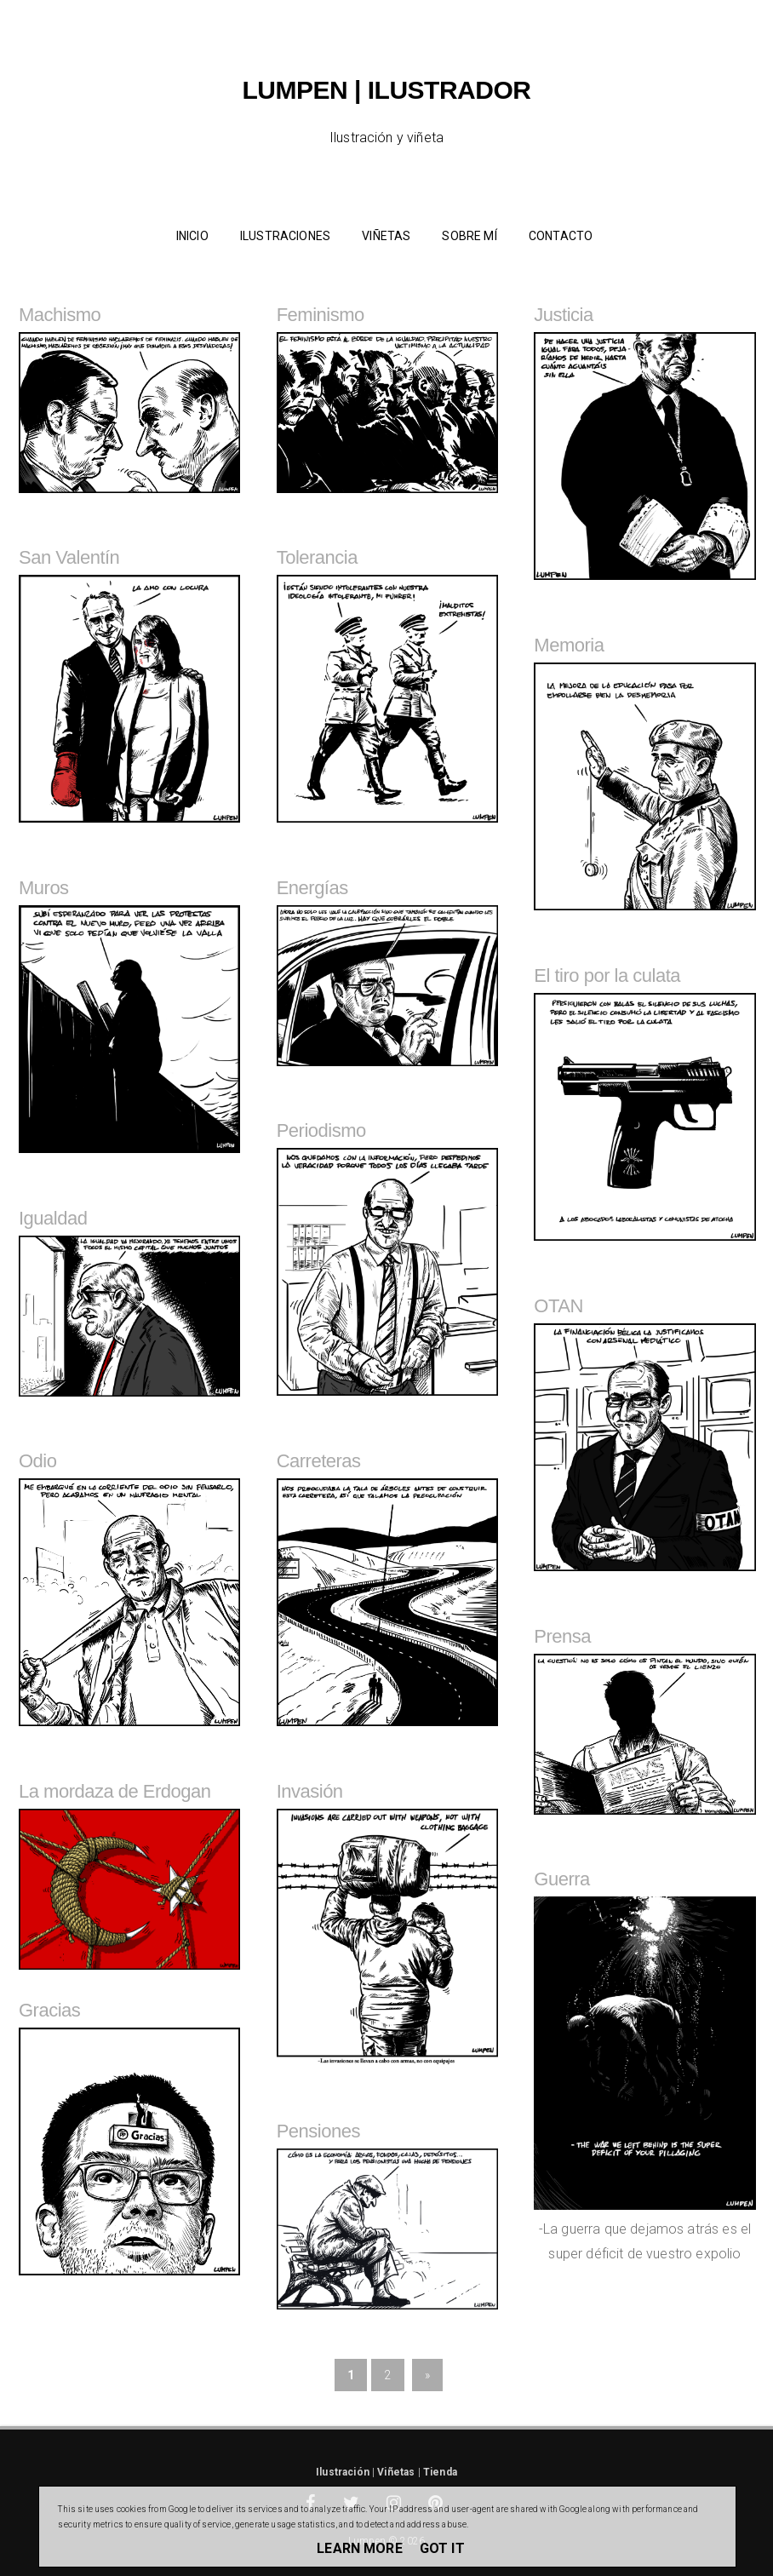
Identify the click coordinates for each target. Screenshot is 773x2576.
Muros (44, 887)
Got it (442, 2548)
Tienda (440, 2472)
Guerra (561, 1879)
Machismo (59, 314)
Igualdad (53, 1218)
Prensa (562, 1636)
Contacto (561, 236)
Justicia (563, 314)
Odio (37, 1461)
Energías (312, 887)
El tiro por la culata (607, 975)
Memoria (569, 645)
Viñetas (386, 236)
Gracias (49, 2010)
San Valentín (69, 557)
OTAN (558, 1306)
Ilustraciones (285, 236)
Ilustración (342, 2472)
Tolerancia (317, 557)
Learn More (360, 2548)
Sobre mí (469, 236)
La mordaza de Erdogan (115, 1791)
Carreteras (319, 1461)
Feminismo (320, 314)
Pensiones (318, 2131)
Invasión (310, 1791)
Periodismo (321, 1130)
